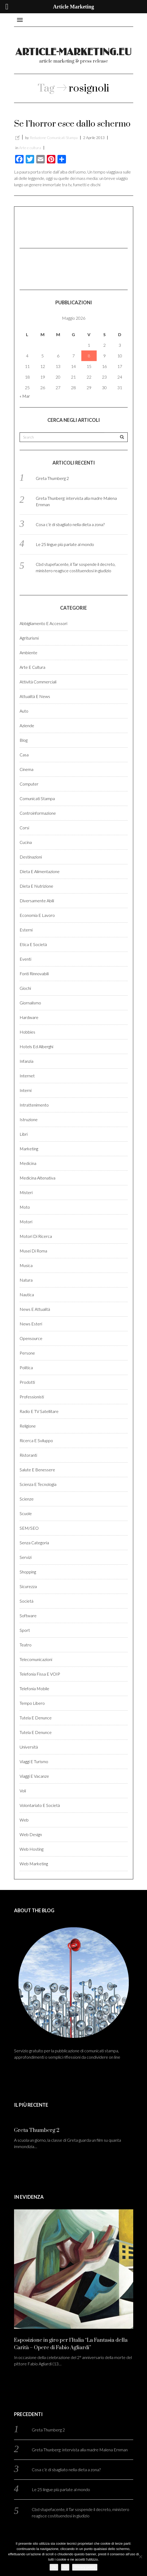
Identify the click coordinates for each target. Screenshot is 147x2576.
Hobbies (27, 1031)
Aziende (27, 725)
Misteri (26, 1192)
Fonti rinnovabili (34, 973)
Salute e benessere (37, 1469)
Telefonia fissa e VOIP (40, 1673)
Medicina (28, 1163)
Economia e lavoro (37, 915)
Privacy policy (84, 2567)
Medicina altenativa (37, 1177)
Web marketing (34, 1863)
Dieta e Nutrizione (36, 885)
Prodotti (27, 1382)
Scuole (26, 1513)
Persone (27, 1352)
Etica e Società (33, 944)
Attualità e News (35, 696)
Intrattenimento (34, 1104)
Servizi (26, 1557)
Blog (24, 740)
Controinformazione (38, 813)
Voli (23, 1790)
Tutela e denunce (36, 1717)
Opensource (31, 1338)
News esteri (31, 1323)
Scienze (27, 1498)
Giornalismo (30, 1002)
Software (28, 1615)
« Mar (25, 395)
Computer (29, 783)
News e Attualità (35, 1309)
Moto (25, 1206)
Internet (27, 1075)
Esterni (26, 929)
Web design (31, 1834)
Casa (24, 754)
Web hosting (31, 1848)
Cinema (26, 769)
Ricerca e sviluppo (36, 1440)
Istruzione (29, 1119)
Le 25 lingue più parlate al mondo (65, 544)
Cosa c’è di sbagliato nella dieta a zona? (70, 524)
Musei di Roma (33, 1250)
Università (29, 1746)
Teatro (26, 1644)
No (65, 2567)
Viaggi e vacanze (34, 1776)
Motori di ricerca (36, 1236)
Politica (26, 1367)
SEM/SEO (29, 1527)
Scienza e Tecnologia (38, 1484)
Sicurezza (28, 1586)
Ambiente (28, 652)
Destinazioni (31, 856)
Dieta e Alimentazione (40, 871)
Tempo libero (32, 1703)
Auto (24, 710)
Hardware (29, 1017)
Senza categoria (34, 1542)
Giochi (25, 988)
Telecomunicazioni (36, 1659)
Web (24, 1819)
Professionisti (32, 1396)
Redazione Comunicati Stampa (54, 137)
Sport (25, 1630)
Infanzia (26, 1061)
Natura (26, 1279)
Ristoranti (28, 1455)
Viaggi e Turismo (34, 1761)
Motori (26, 1221)
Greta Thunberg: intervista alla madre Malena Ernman (80, 2449)
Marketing (29, 1148)
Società (26, 1600)
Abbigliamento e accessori (43, 623)
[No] (140, 2556)
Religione (28, 1425)
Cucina (26, 842)
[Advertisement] (46, 226)
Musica (26, 1265)
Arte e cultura (30, 147)
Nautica (27, 1294)
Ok (54, 2567)
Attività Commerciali (38, 681)
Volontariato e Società (40, 1805)
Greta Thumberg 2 (52, 478)
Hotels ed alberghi (36, 1046)
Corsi (24, 827)
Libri (24, 1134)
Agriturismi (29, 637)
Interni (26, 1090)
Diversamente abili (37, 900)
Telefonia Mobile (34, 1688)
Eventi (25, 958)
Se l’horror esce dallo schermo (72, 124)
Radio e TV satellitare (39, 1411)
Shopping (28, 1571)
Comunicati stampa (37, 798)
